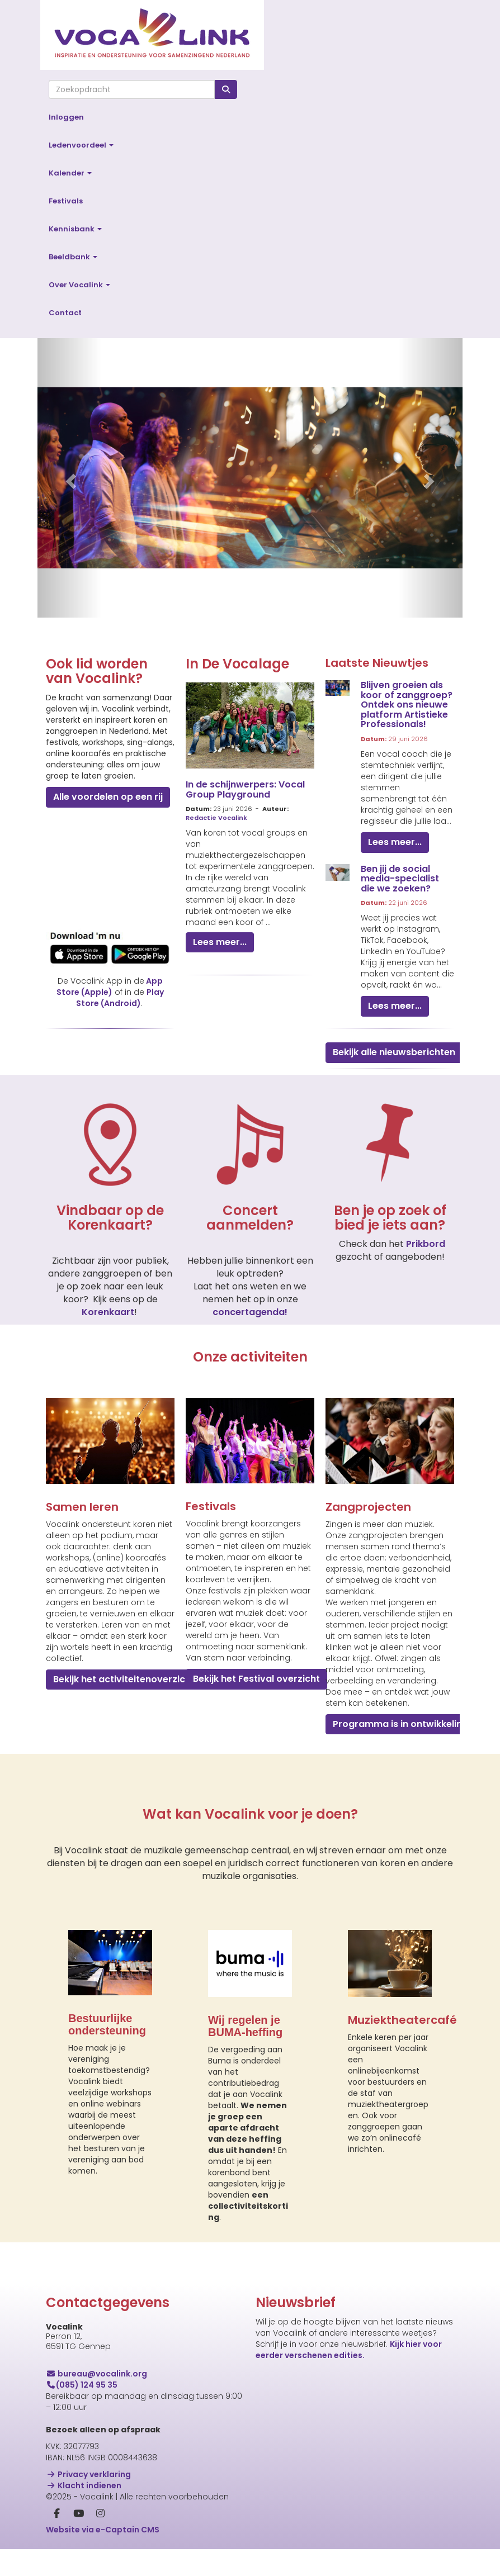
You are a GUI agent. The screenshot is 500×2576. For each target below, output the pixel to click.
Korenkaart (108, 1312)
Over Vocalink (79, 284)
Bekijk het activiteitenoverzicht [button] (124, 1679)
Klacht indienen (83, 2485)
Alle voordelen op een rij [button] (108, 796)
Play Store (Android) (120, 997)
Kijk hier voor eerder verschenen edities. (349, 2349)
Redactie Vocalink (216, 817)
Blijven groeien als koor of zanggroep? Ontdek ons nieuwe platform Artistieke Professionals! (406, 704)
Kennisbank (75, 229)
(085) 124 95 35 (81, 2384)
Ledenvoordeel (81, 145)
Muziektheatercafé (402, 2020)
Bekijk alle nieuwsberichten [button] (394, 1052)
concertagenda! (250, 1312)
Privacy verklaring (88, 2474)
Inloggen (66, 117)
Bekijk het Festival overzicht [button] (256, 1678)
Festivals (66, 201)
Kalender (70, 173)
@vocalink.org (96, 2373)
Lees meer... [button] (220, 942)
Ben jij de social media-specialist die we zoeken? (400, 878)
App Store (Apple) (109, 986)
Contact (65, 312)
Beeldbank (73, 257)
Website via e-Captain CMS (102, 2529)
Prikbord (425, 1243)
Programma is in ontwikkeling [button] (400, 1724)
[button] (69, 478)
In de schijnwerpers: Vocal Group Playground (245, 789)
